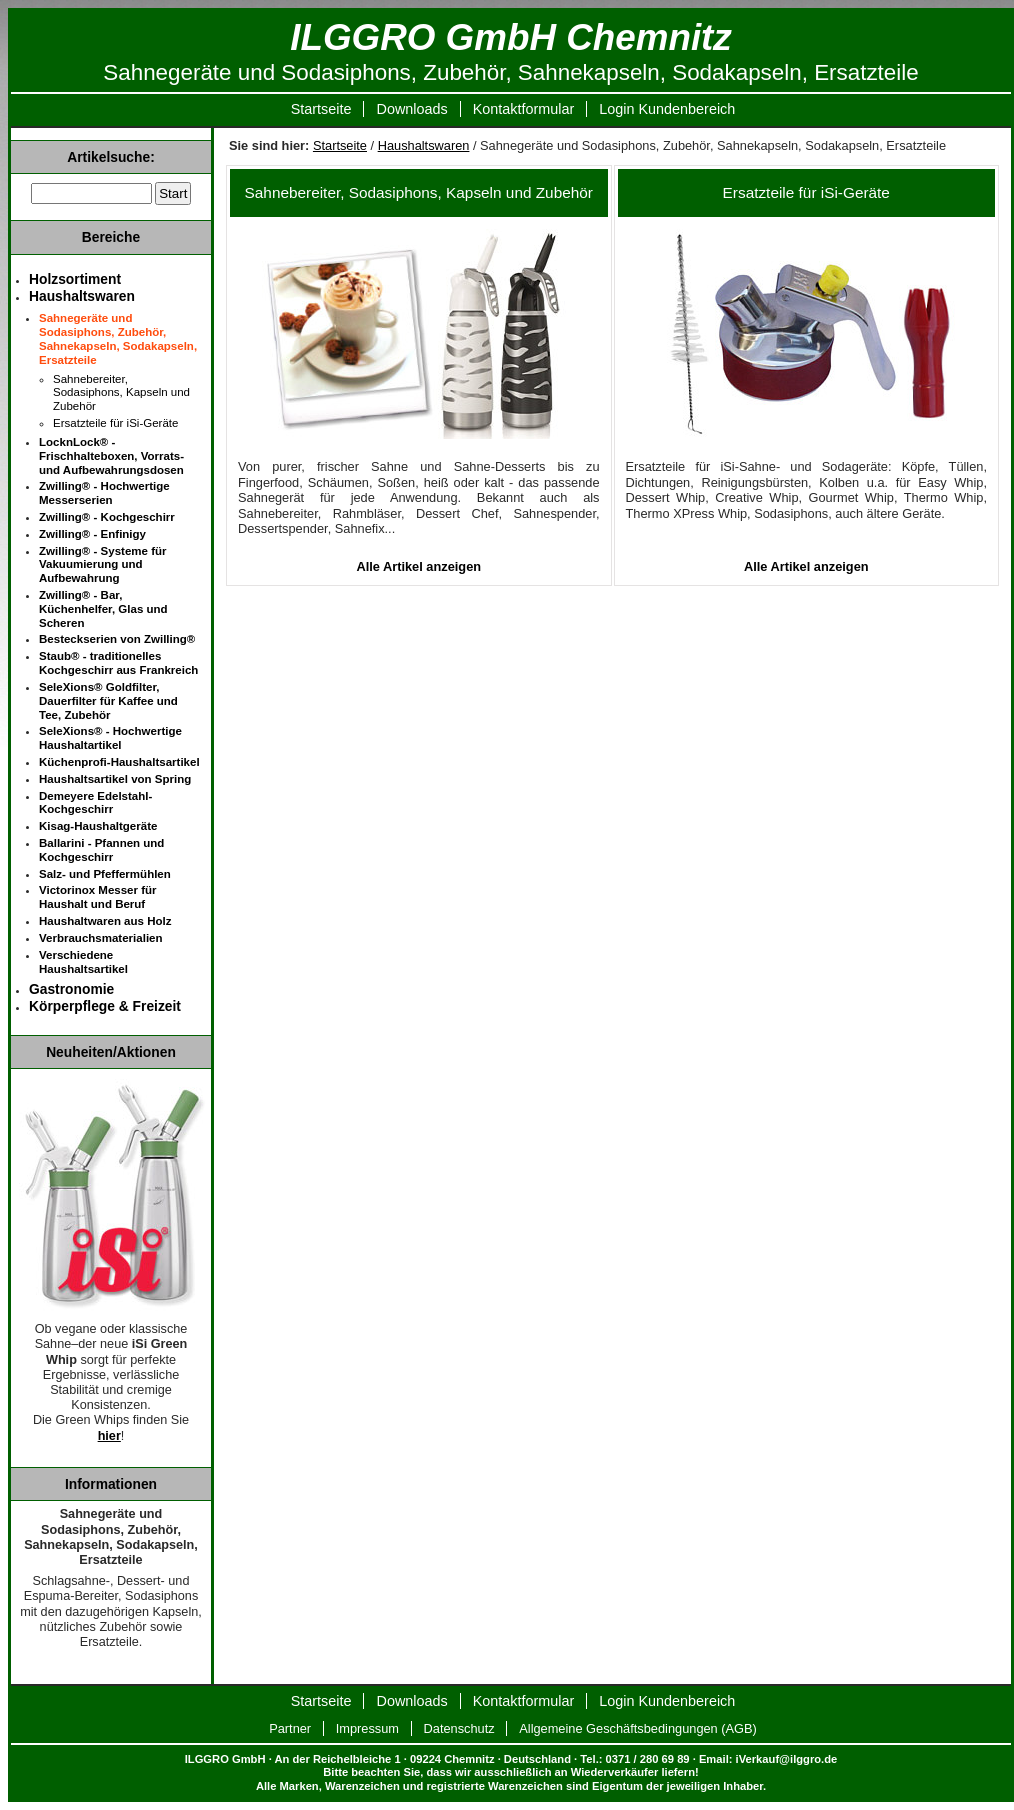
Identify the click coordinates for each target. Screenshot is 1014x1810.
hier (109, 1436)
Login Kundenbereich (667, 109)
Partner (290, 1728)
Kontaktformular (524, 109)
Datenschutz (459, 1728)
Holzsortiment (75, 279)
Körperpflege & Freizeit (105, 1006)
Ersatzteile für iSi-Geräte (806, 192)
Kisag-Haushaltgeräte (98, 826)
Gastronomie (71, 989)
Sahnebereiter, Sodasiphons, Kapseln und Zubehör (419, 192)
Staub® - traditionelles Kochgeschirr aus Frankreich (118, 663)
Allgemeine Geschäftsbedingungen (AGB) (638, 1728)
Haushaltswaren (424, 145)
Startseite (321, 109)
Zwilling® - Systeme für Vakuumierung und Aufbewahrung (103, 565)
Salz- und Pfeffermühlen (105, 874)
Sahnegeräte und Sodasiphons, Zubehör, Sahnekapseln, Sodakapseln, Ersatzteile (118, 338)
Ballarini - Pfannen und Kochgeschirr (101, 850)
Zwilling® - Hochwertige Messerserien (104, 493)
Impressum (367, 1728)
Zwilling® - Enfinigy (92, 534)
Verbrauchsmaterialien (101, 938)
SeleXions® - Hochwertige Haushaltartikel (110, 738)
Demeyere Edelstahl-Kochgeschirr (95, 803)
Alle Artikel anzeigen (418, 566)
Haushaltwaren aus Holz (105, 921)
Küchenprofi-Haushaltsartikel (119, 762)
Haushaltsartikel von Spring (115, 779)
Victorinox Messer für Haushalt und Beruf (98, 897)
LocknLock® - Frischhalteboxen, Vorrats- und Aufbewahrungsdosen (111, 456)
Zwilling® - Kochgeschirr (107, 517)
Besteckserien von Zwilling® (117, 639)
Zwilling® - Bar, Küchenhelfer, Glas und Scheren (103, 609)
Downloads (411, 109)
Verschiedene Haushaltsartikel (83, 962)
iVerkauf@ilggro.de (787, 1759)
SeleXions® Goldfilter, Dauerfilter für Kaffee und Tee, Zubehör (108, 701)
